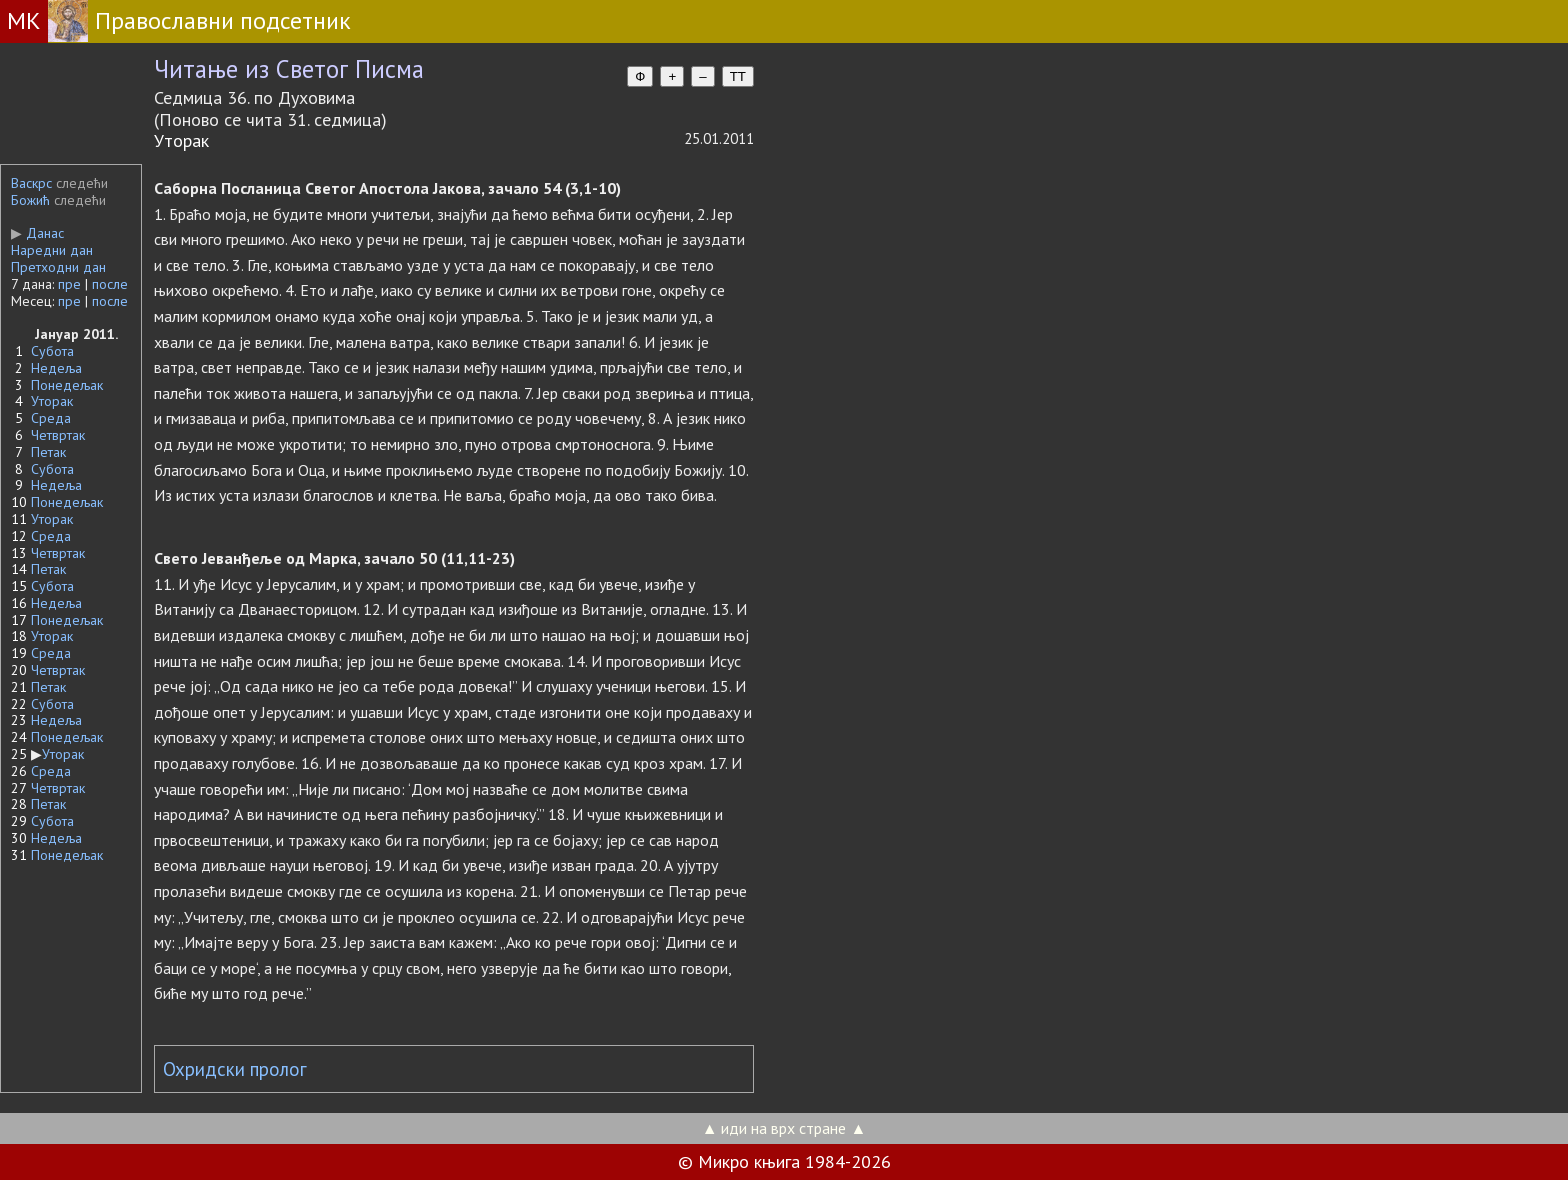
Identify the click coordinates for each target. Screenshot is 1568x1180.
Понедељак (67, 385)
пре (69, 284)
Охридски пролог (235, 1069)
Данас (37, 233)
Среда (51, 418)
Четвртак (58, 435)
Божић (30, 200)
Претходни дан (58, 267)
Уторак (52, 401)
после (110, 284)
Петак (48, 452)
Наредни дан (52, 250)
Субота (52, 351)
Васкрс (31, 183)
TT (738, 76)
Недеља (56, 368)
